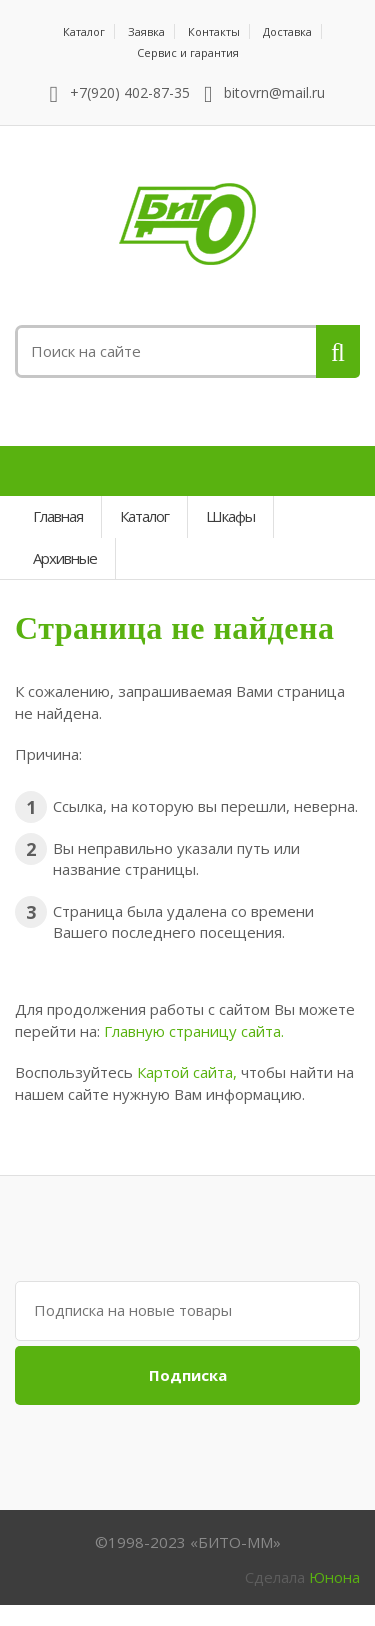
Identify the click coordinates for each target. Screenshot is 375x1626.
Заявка (146, 31)
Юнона (334, 1577)
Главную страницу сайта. (194, 1031)
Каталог (84, 31)
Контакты (214, 31)
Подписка (188, 1375)
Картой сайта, (187, 1072)
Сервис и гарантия (188, 52)
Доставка (287, 31)
